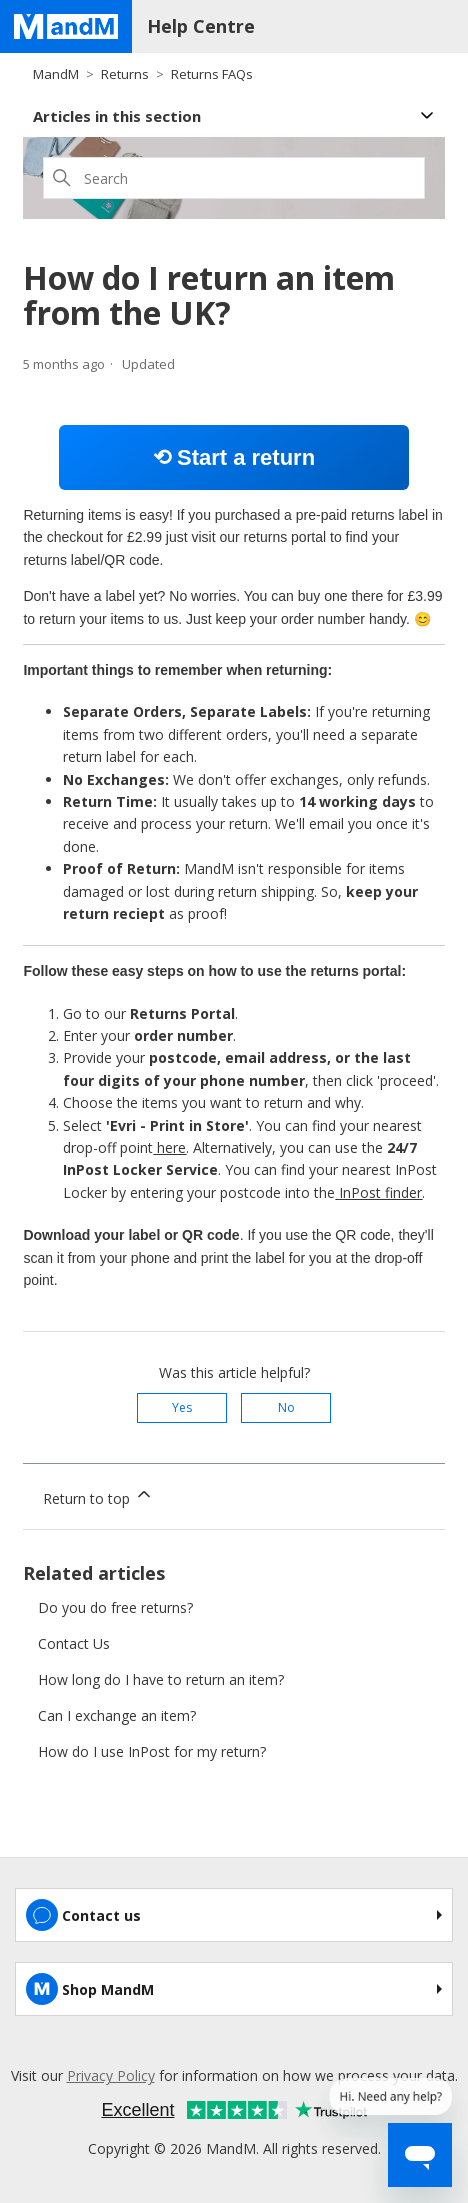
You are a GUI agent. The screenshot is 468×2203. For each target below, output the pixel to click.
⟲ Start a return (234, 457)
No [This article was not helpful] (286, 1407)
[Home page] (66, 26)
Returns (125, 74)
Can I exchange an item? (117, 1715)
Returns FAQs (212, 74)
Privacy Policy (111, 2075)
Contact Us (74, 1643)
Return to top (98, 1496)
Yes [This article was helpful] (182, 1407)
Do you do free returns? (115, 1607)
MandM (56, 74)
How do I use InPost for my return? (152, 1751)
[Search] (233, 178)
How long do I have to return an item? (161, 1679)
